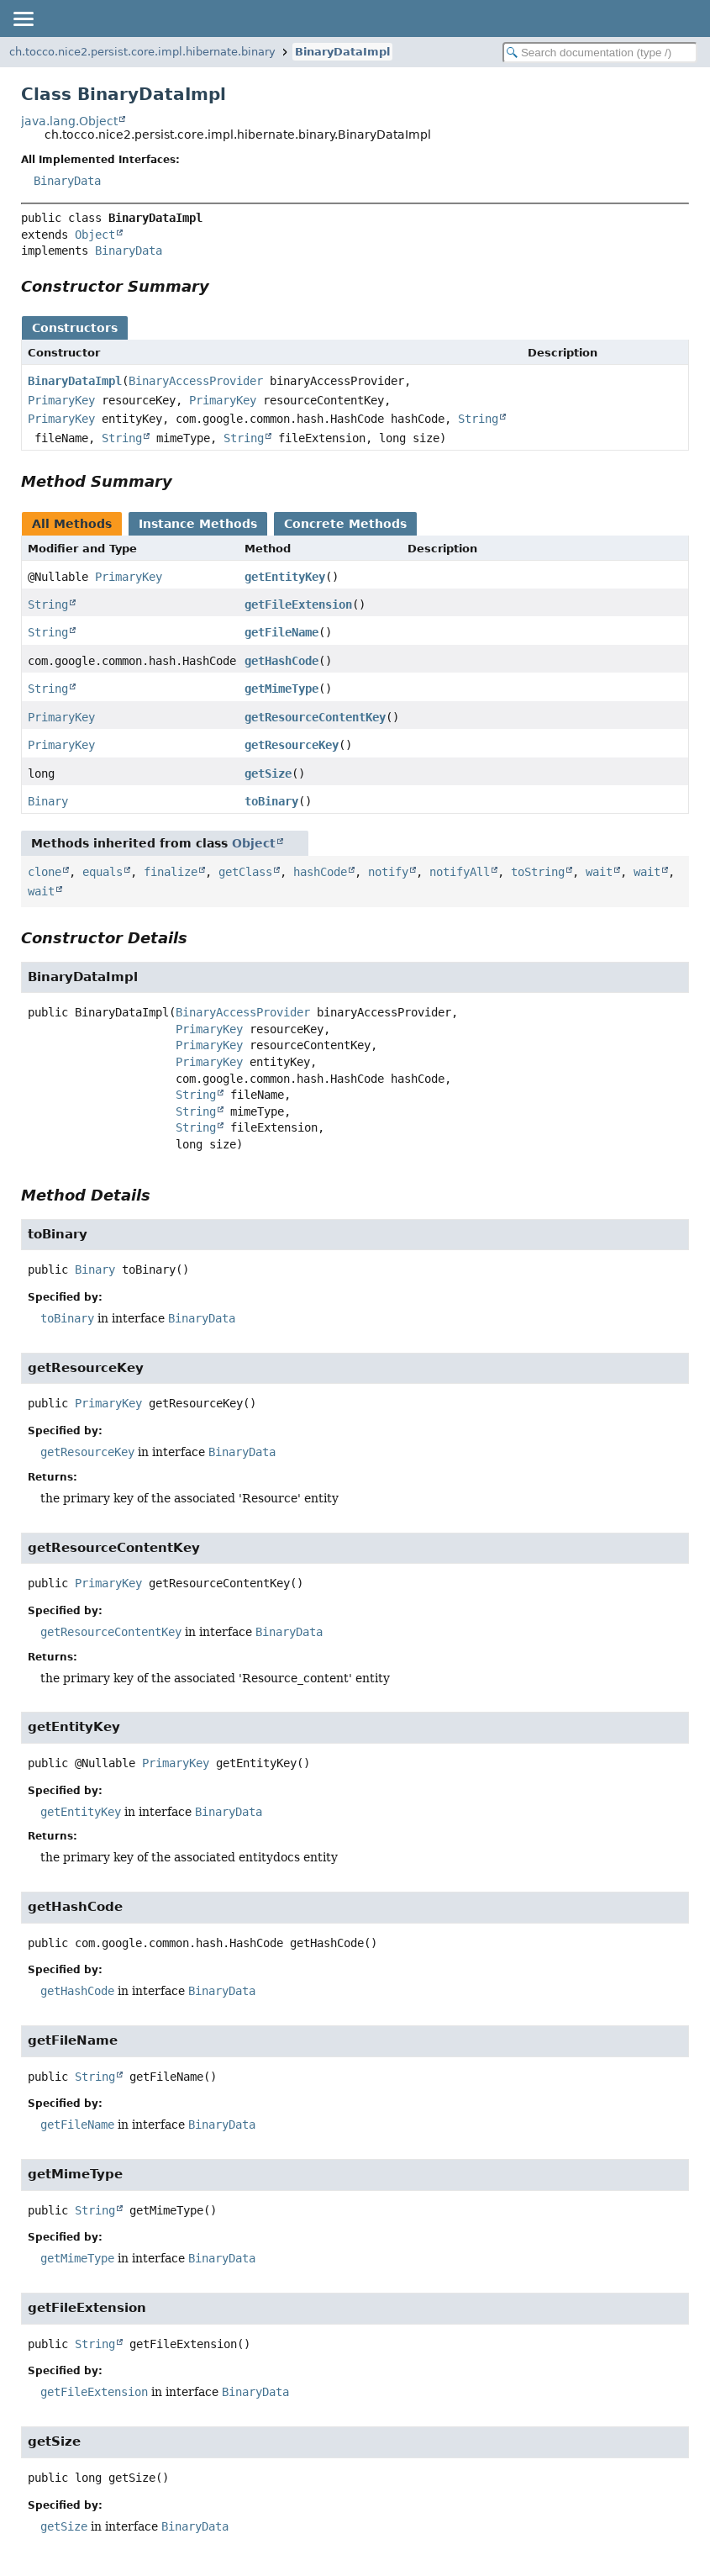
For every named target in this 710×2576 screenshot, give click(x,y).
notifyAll (459, 872)
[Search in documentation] (599, 52)
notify (388, 872)
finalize (170, 872)
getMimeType (281, 688)
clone (44, 872)
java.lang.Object (69, 121)
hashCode (320, 872)
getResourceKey (292, 745)
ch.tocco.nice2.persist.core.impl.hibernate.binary (142, 51)
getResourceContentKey (315, 717)
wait (599, 872)
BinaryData (67, 180)
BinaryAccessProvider (196, 381)
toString (538, 872)
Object (95, 234)
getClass (245, 872)
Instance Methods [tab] (198, 524)
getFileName (281, 632)
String (478, 418)
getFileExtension (298, 604)
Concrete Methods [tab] (345, 524)
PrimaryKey (61, 400)
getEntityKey (285, 576)
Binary (48, 801)
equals (102, 872)
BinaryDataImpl (342, 51)
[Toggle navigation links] (22, 18)
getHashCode (281, 661)
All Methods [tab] (72, 524)
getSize (268, 773)
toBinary (271, 801)
